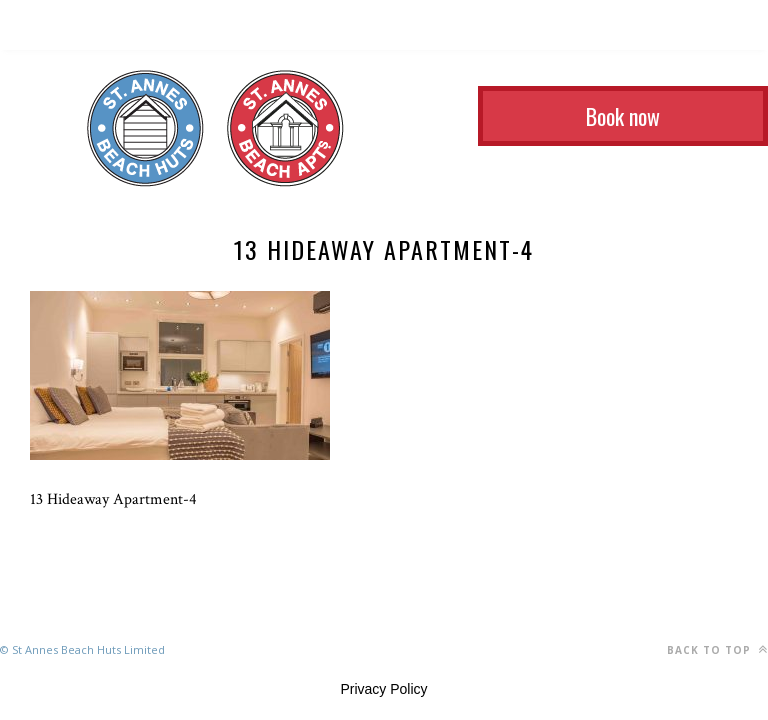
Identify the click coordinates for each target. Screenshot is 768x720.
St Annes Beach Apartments (285, 128)
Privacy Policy (383, 689)
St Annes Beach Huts (145, 128)
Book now (623, 116)
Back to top (717, 649)
